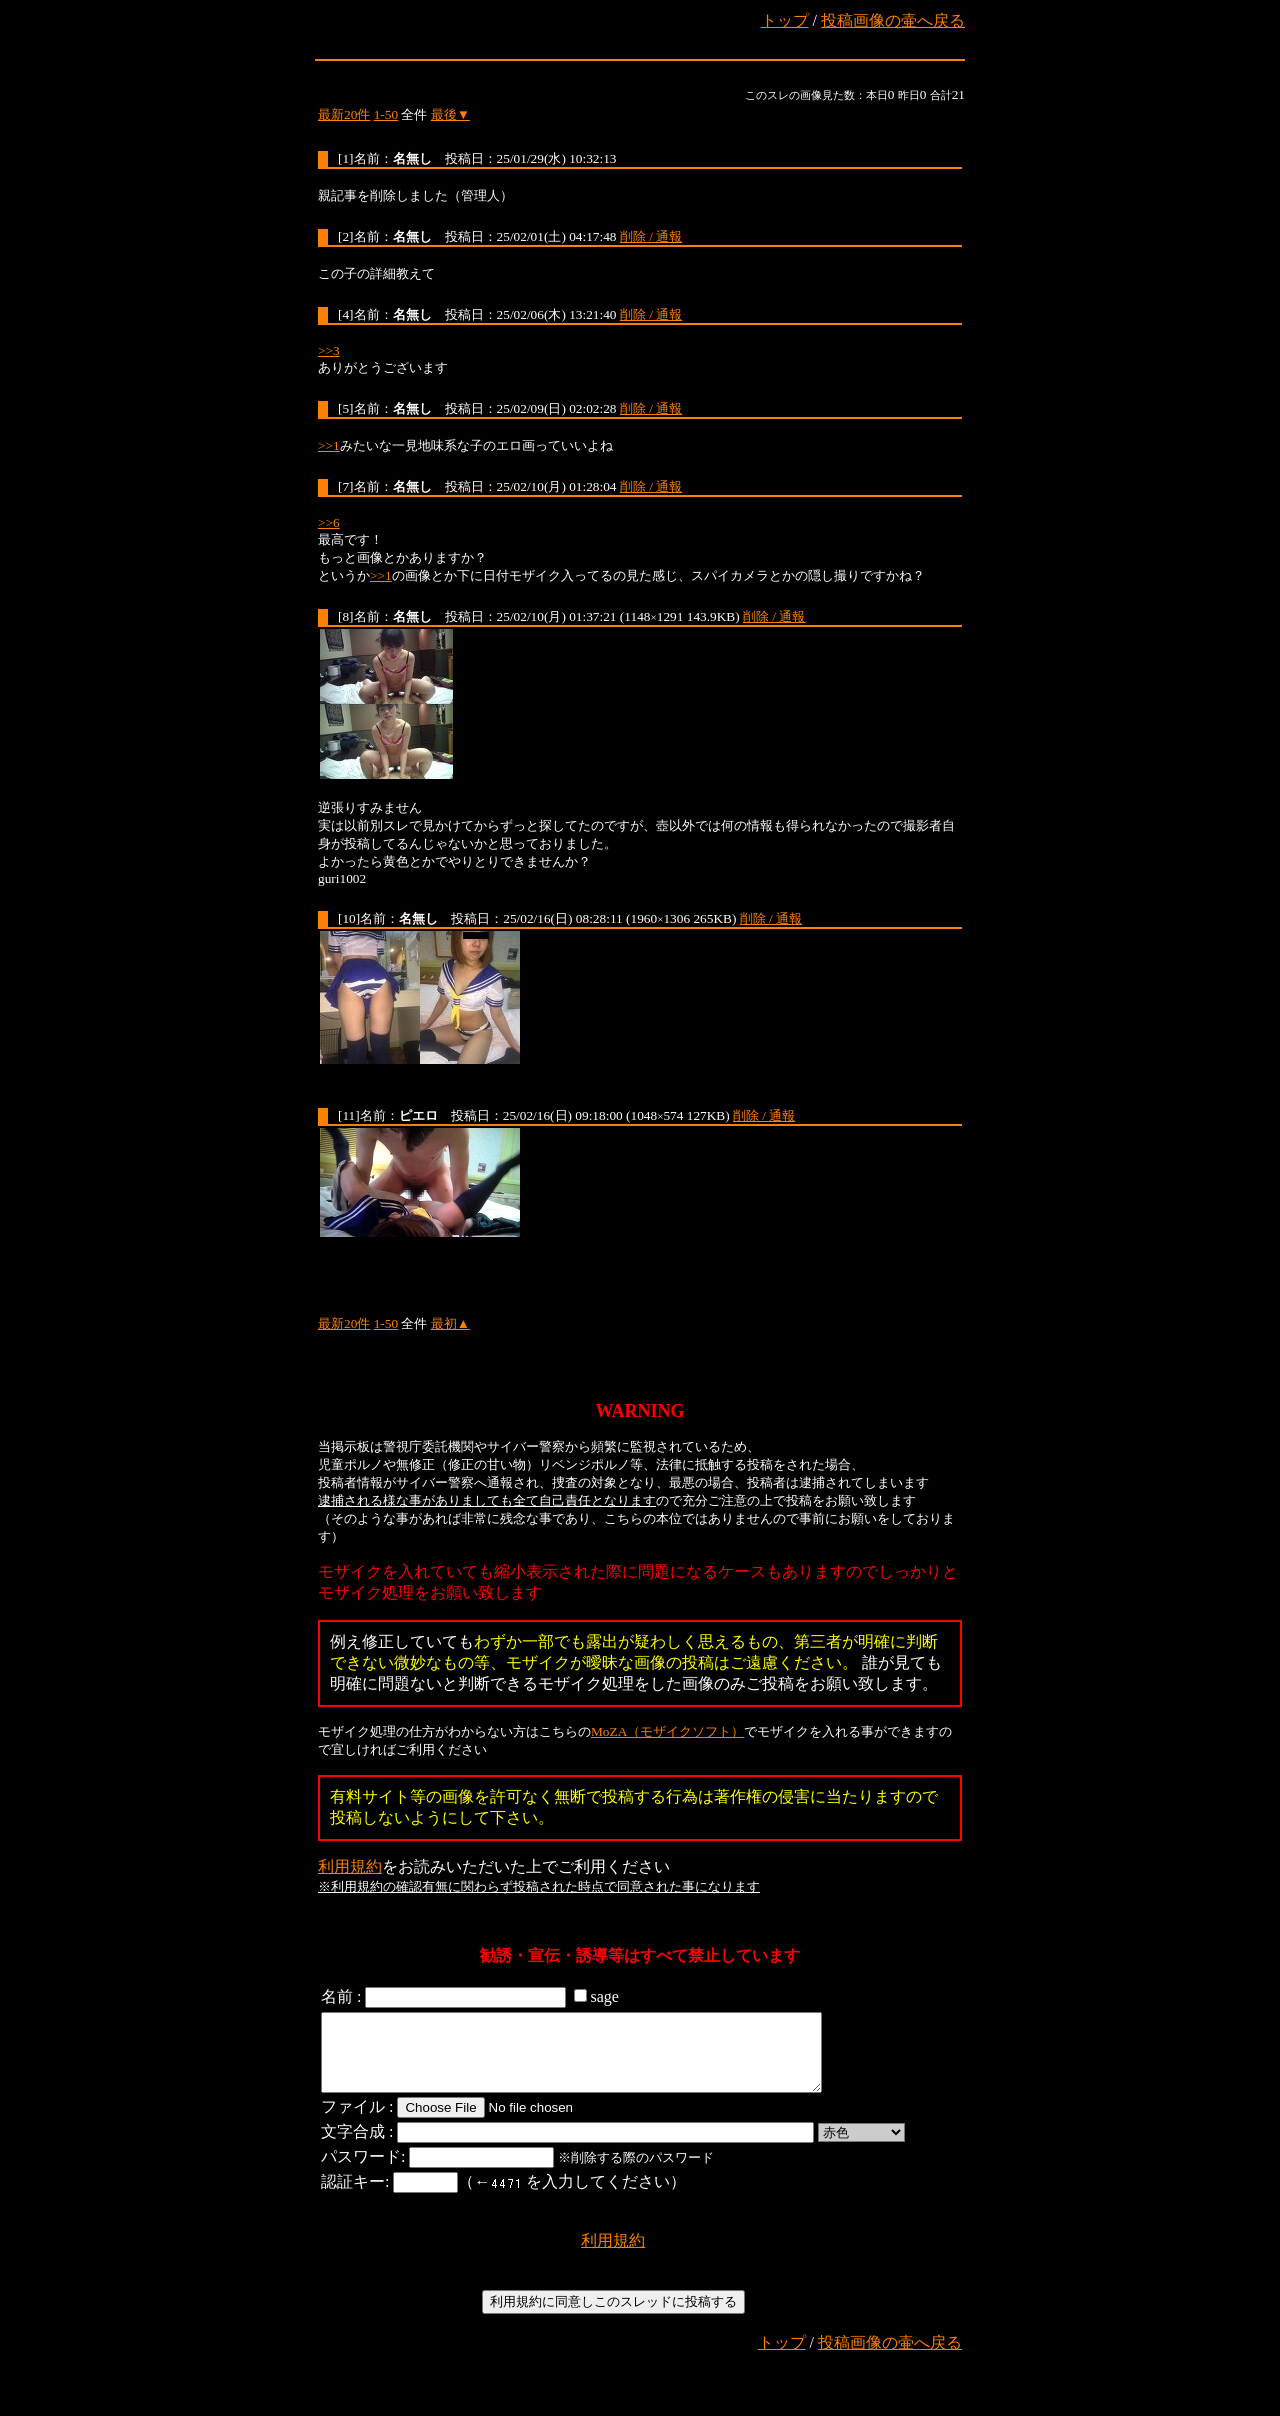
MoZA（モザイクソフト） (667, 1731)
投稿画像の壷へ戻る (893, 20)
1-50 (386, 114)
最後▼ (450, 114)
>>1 (329, 445)
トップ (785, 20)
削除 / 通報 (651, 236)
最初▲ (450, 1323)
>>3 (329, 350)
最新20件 (344, 114)
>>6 (329, 522)
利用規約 (350, 1866)
